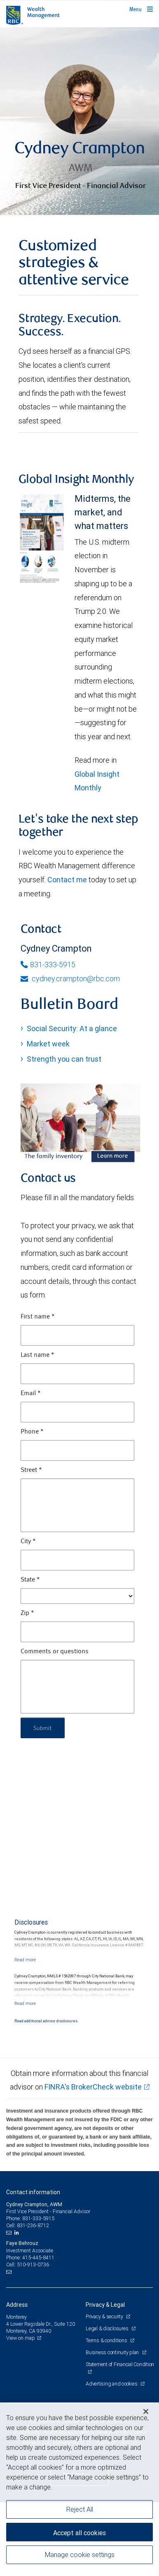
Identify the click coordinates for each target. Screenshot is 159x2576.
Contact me (67, 879)
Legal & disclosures (107, 2328)
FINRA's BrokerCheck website (93, 2087)
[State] (77, 1596)
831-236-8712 (33, 2225)
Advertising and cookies (112, 2383)
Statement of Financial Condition (120, 2364)
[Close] (146, 2411)
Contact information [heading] (33, 2192)
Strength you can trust (64, 1059)
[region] (79, 2489)
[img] (79, 121)
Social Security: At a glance (72, 1028)
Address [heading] (17, 2304)
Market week (48, 1043)
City (28, 1541)
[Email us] (9, 2232)
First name (38, 1317)
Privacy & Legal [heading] (105, 2304)
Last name (37, 1355)
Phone (32, 1432)
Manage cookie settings (80, 2554)
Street (31, 1470)
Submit (42, 1727)
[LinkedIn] (17, 2232)
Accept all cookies (79, 2533)
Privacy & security (105, 2316)
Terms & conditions (107, 2340)
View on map (20, 2337)
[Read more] (25, 1960)
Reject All (79, 2509)
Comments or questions (55, 1651)
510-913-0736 (33, 2264)
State (30, 1580)
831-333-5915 (48, 964)
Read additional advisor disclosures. (46, 2021)
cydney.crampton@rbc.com (70, 978)
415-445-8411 (38, 2257)
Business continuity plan (113, 2352)
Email (31, 1393)
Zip (27, 1613)
